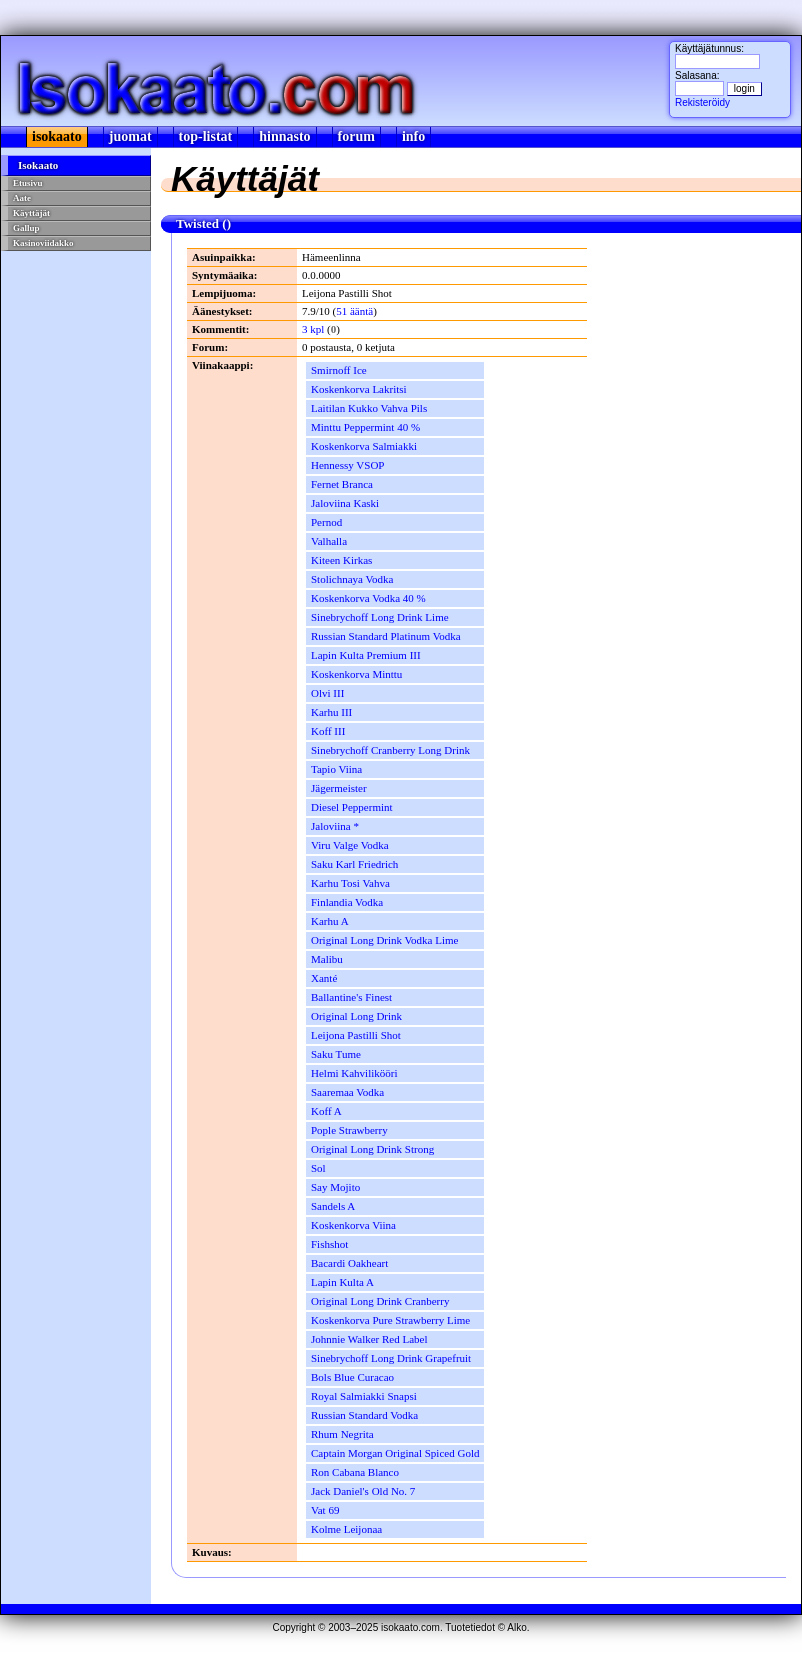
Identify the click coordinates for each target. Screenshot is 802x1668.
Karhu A (330, 921)
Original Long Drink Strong (372, 1149)
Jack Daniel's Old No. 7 (363, 1491)
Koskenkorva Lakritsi (359, 389)
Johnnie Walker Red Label (369, 1339)
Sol (318, 1168)
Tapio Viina (336, 769)
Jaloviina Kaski (345, 503)
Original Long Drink (356, 1016)
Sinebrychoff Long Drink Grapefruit (391, 1358)
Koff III (328, 731)
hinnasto (284, 136)
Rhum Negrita (342, 1434)
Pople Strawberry (349, 1130)
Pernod (326, 522)
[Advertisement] (76, 323)
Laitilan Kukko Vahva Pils (369, 408)
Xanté (324, 978)
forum (356, 136)
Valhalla (329, 541)
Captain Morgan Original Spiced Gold (395, 1453)
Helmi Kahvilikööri (354, 1073)
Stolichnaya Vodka (352, 579)
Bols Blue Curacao (352, 1377)
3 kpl (313, 329)
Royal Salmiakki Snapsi (364, 1396)
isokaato (57, 136)
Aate (22, 198)
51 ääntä (354, 311)
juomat (130, 136)
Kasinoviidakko (43, 243)
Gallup (26, 228)
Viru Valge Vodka (350, 845)
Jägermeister (339, 788)
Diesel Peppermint (352, 807)
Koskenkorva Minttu (356, 674)
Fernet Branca (342, 484)
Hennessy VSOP (347, 465)
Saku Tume (336, 1054)
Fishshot (329, 1244)
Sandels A (333, 1206)
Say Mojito (335, 1187)
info (413, 136)
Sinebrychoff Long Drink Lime (380, 617)
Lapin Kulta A (342, 1282)
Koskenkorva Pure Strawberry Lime (390, 1320)
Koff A (326, 1111)
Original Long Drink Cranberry (380, 1301)
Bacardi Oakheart (349, 1263)
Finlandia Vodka (347, 902)
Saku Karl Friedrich (354, 864)
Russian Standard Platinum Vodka (386, 636)
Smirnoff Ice (339, 370)
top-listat (206, 136)
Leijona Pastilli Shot (356, 1035)
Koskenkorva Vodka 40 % (368, 598)
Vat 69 (325, 1510)
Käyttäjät (31, 213)
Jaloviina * (335, 826)
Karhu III (331, 712)
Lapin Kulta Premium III (366, 655)
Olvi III (327, 693)
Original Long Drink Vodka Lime (384, 940)
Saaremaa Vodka (347, 1092)
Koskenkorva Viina (353, 1225)
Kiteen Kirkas (341, 560)
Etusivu (28, 183)
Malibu (327, 959)
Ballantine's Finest (351, 997)
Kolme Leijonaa (346, 1529)
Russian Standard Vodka (364, 1415)
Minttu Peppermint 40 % (365, 427)
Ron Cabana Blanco (355, 1472)
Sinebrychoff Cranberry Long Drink (390, 750)
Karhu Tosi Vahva (350, 883)
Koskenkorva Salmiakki (364, 446)
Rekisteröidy (702, 102)
